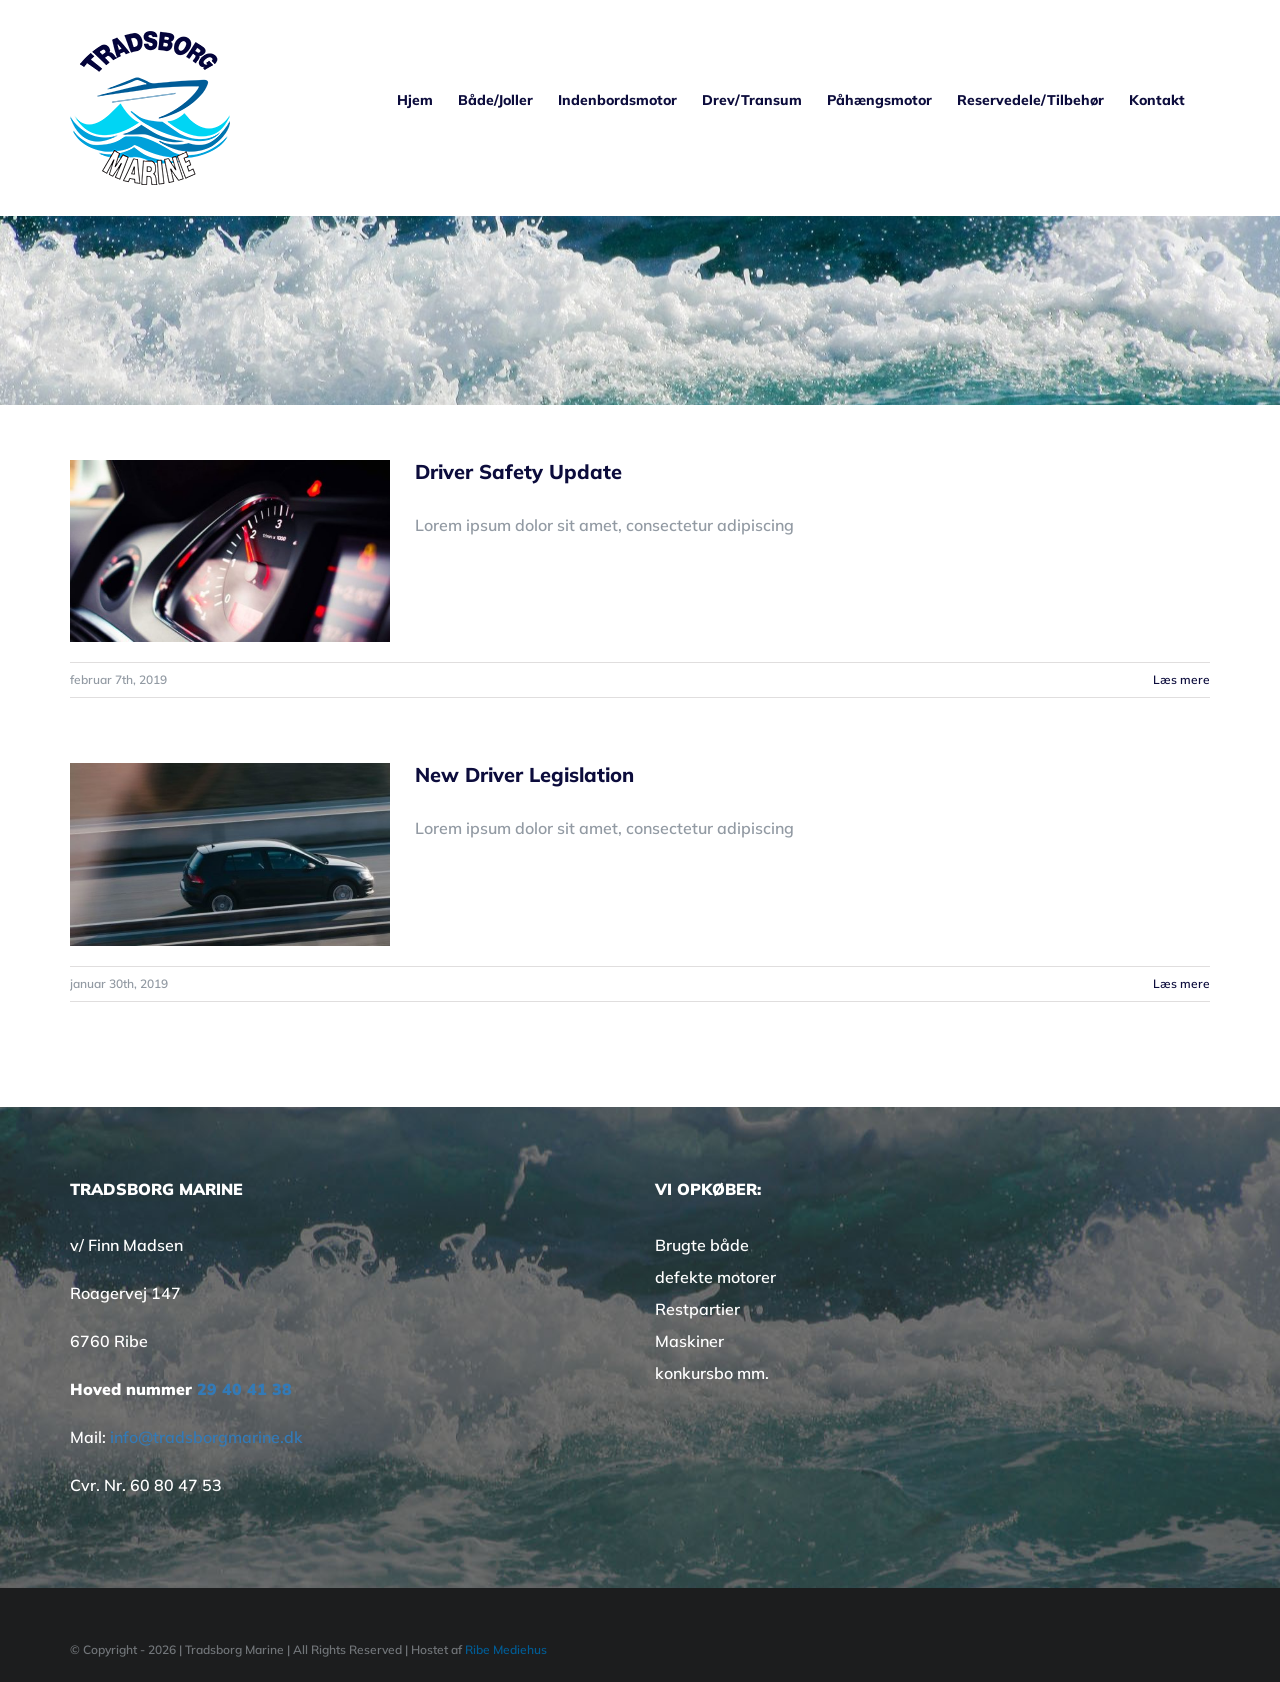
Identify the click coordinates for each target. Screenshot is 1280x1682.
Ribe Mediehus (506, 1649)
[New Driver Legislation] (230, 854)
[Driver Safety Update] (230, 551)
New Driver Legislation (524, 774)
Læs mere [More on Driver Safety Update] (1181, 679)
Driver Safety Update (518, 471)
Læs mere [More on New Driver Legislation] (1181, 983)
